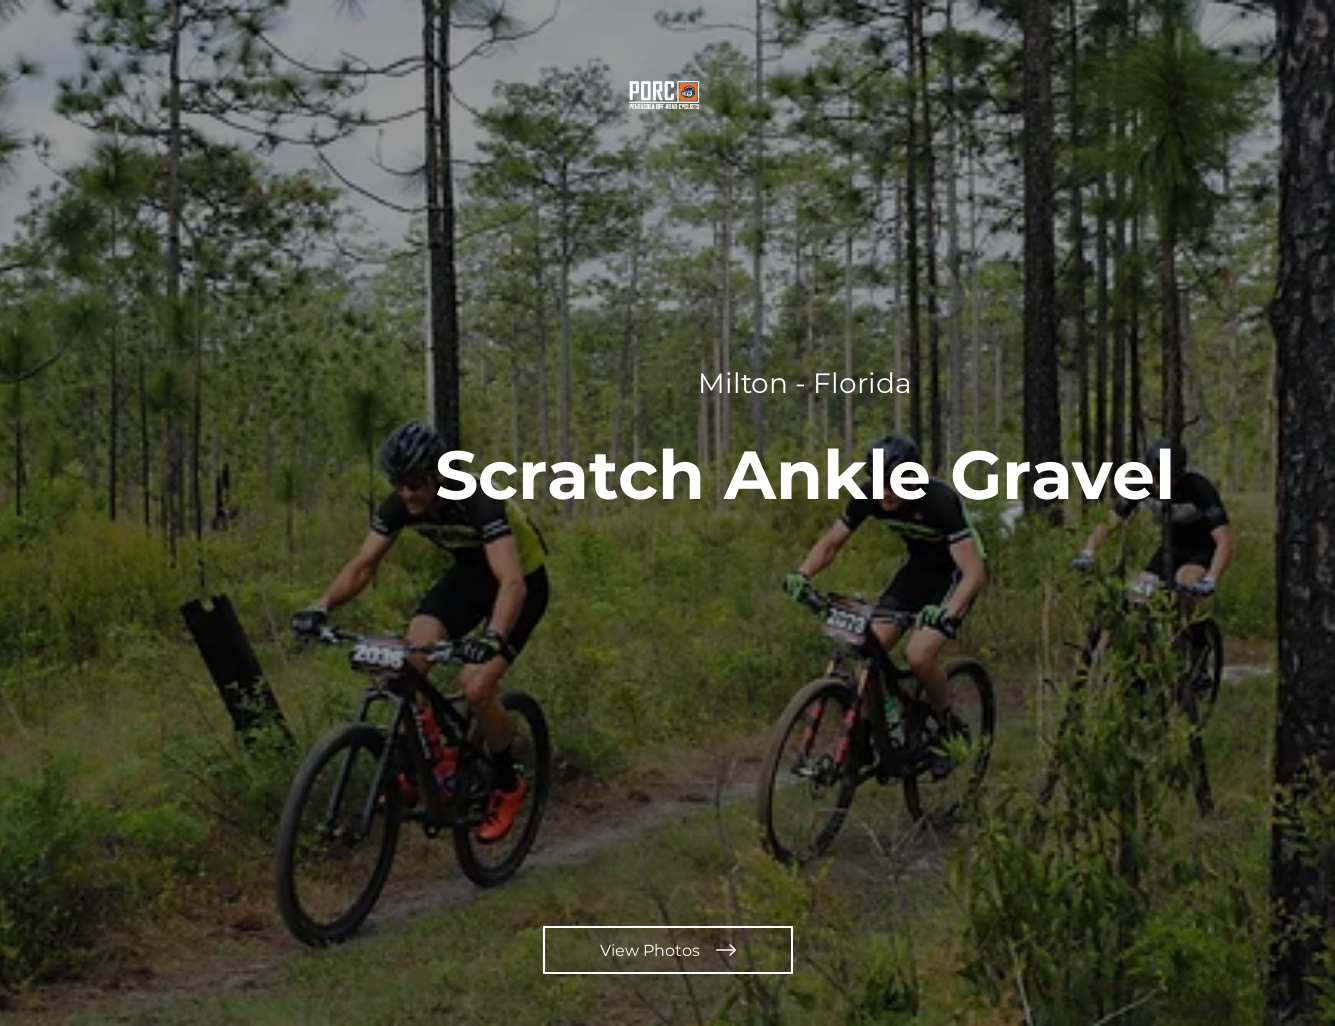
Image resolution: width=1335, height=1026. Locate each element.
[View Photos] (668, 950)
